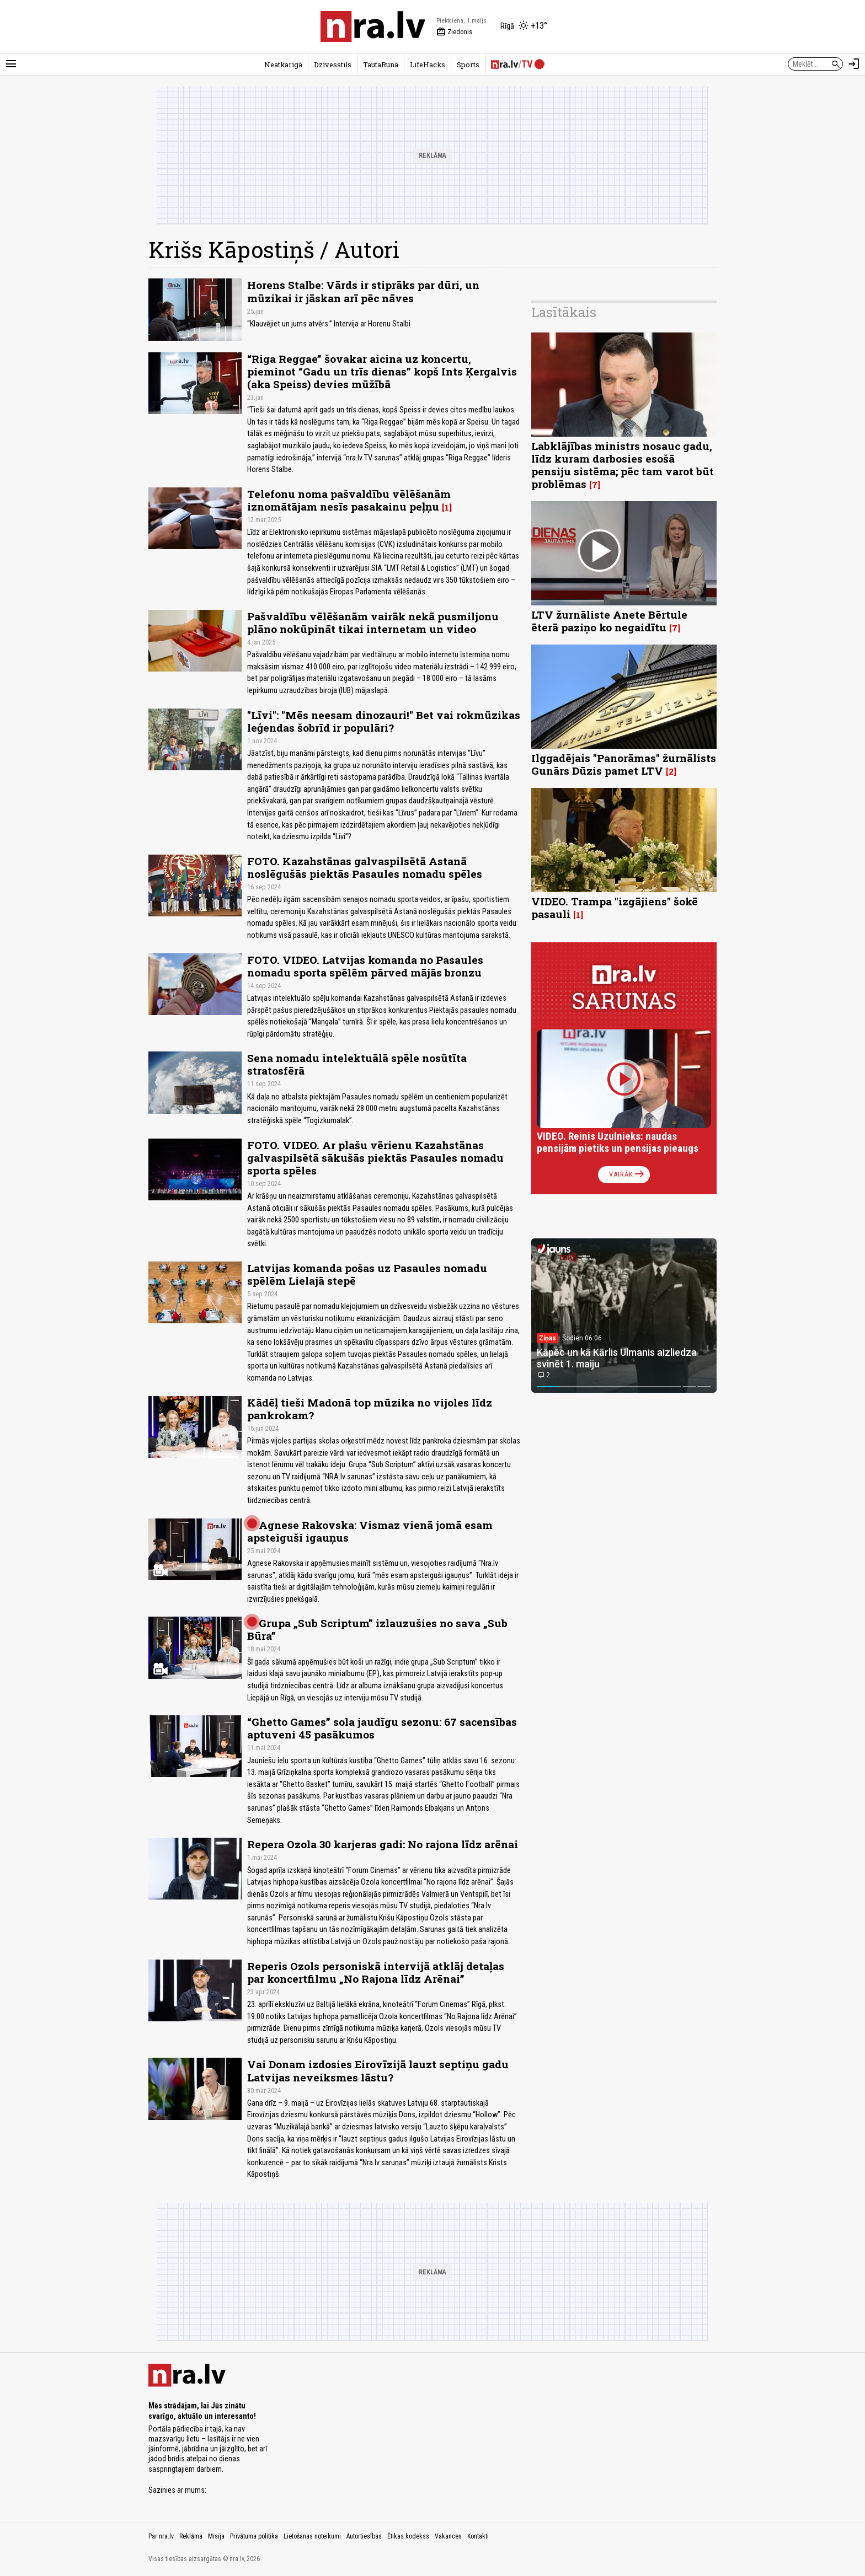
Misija (216, 2536)
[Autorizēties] (854, 64)
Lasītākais (563, 312)
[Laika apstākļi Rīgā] (523, 26)
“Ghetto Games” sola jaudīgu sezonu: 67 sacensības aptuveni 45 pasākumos (382, 1728)
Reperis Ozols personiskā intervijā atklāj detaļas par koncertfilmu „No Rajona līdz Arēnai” (375, 1972)
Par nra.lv (161, 2536)
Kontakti (478, 2536)
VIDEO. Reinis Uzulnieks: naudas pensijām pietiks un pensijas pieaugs (617, 1142)
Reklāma (190, 2536)
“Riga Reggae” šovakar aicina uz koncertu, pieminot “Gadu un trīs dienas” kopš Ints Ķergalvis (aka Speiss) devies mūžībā (382, 371)
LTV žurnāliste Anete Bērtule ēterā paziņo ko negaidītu (609, 621)
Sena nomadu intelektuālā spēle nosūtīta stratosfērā (357, 1064)
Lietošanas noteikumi (312, 2536)
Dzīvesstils (332, 64)
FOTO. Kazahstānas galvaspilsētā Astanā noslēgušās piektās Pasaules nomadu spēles (364, 867)
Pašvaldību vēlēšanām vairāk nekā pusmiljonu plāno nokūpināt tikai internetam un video (373, 622)
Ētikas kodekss (408, 2536)
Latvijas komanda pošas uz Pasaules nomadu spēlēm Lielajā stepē (367, 1274)
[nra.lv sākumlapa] (373, 26)
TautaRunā (380, 64)
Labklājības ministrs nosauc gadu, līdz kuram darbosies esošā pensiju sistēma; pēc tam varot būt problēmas (622, 465)
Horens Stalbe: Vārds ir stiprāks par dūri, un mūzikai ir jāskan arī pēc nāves (363, 291)
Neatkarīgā (283, 64)
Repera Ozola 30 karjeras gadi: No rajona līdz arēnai (382, 1844)
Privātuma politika (254, 2536)
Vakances (448, 2536)
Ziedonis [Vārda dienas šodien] (454, 31)
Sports (468, 64)
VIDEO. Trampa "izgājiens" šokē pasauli (614, 907)
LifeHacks (427, 64)
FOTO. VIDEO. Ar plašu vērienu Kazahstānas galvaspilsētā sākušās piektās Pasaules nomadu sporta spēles (375, 1157)
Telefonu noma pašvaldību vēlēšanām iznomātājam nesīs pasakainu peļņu (349, 500)
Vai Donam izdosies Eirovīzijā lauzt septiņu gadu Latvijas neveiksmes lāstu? (378, 2070)
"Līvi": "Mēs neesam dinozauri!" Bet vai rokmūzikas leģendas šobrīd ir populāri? (383, 721)
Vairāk (627, 1174)
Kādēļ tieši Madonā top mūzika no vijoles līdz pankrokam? (369, 1409)
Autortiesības (364, 2536)
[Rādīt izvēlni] (11, 64)
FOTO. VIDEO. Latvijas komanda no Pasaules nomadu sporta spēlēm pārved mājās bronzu (365, 966)
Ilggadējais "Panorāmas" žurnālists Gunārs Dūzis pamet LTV (623, 764)
